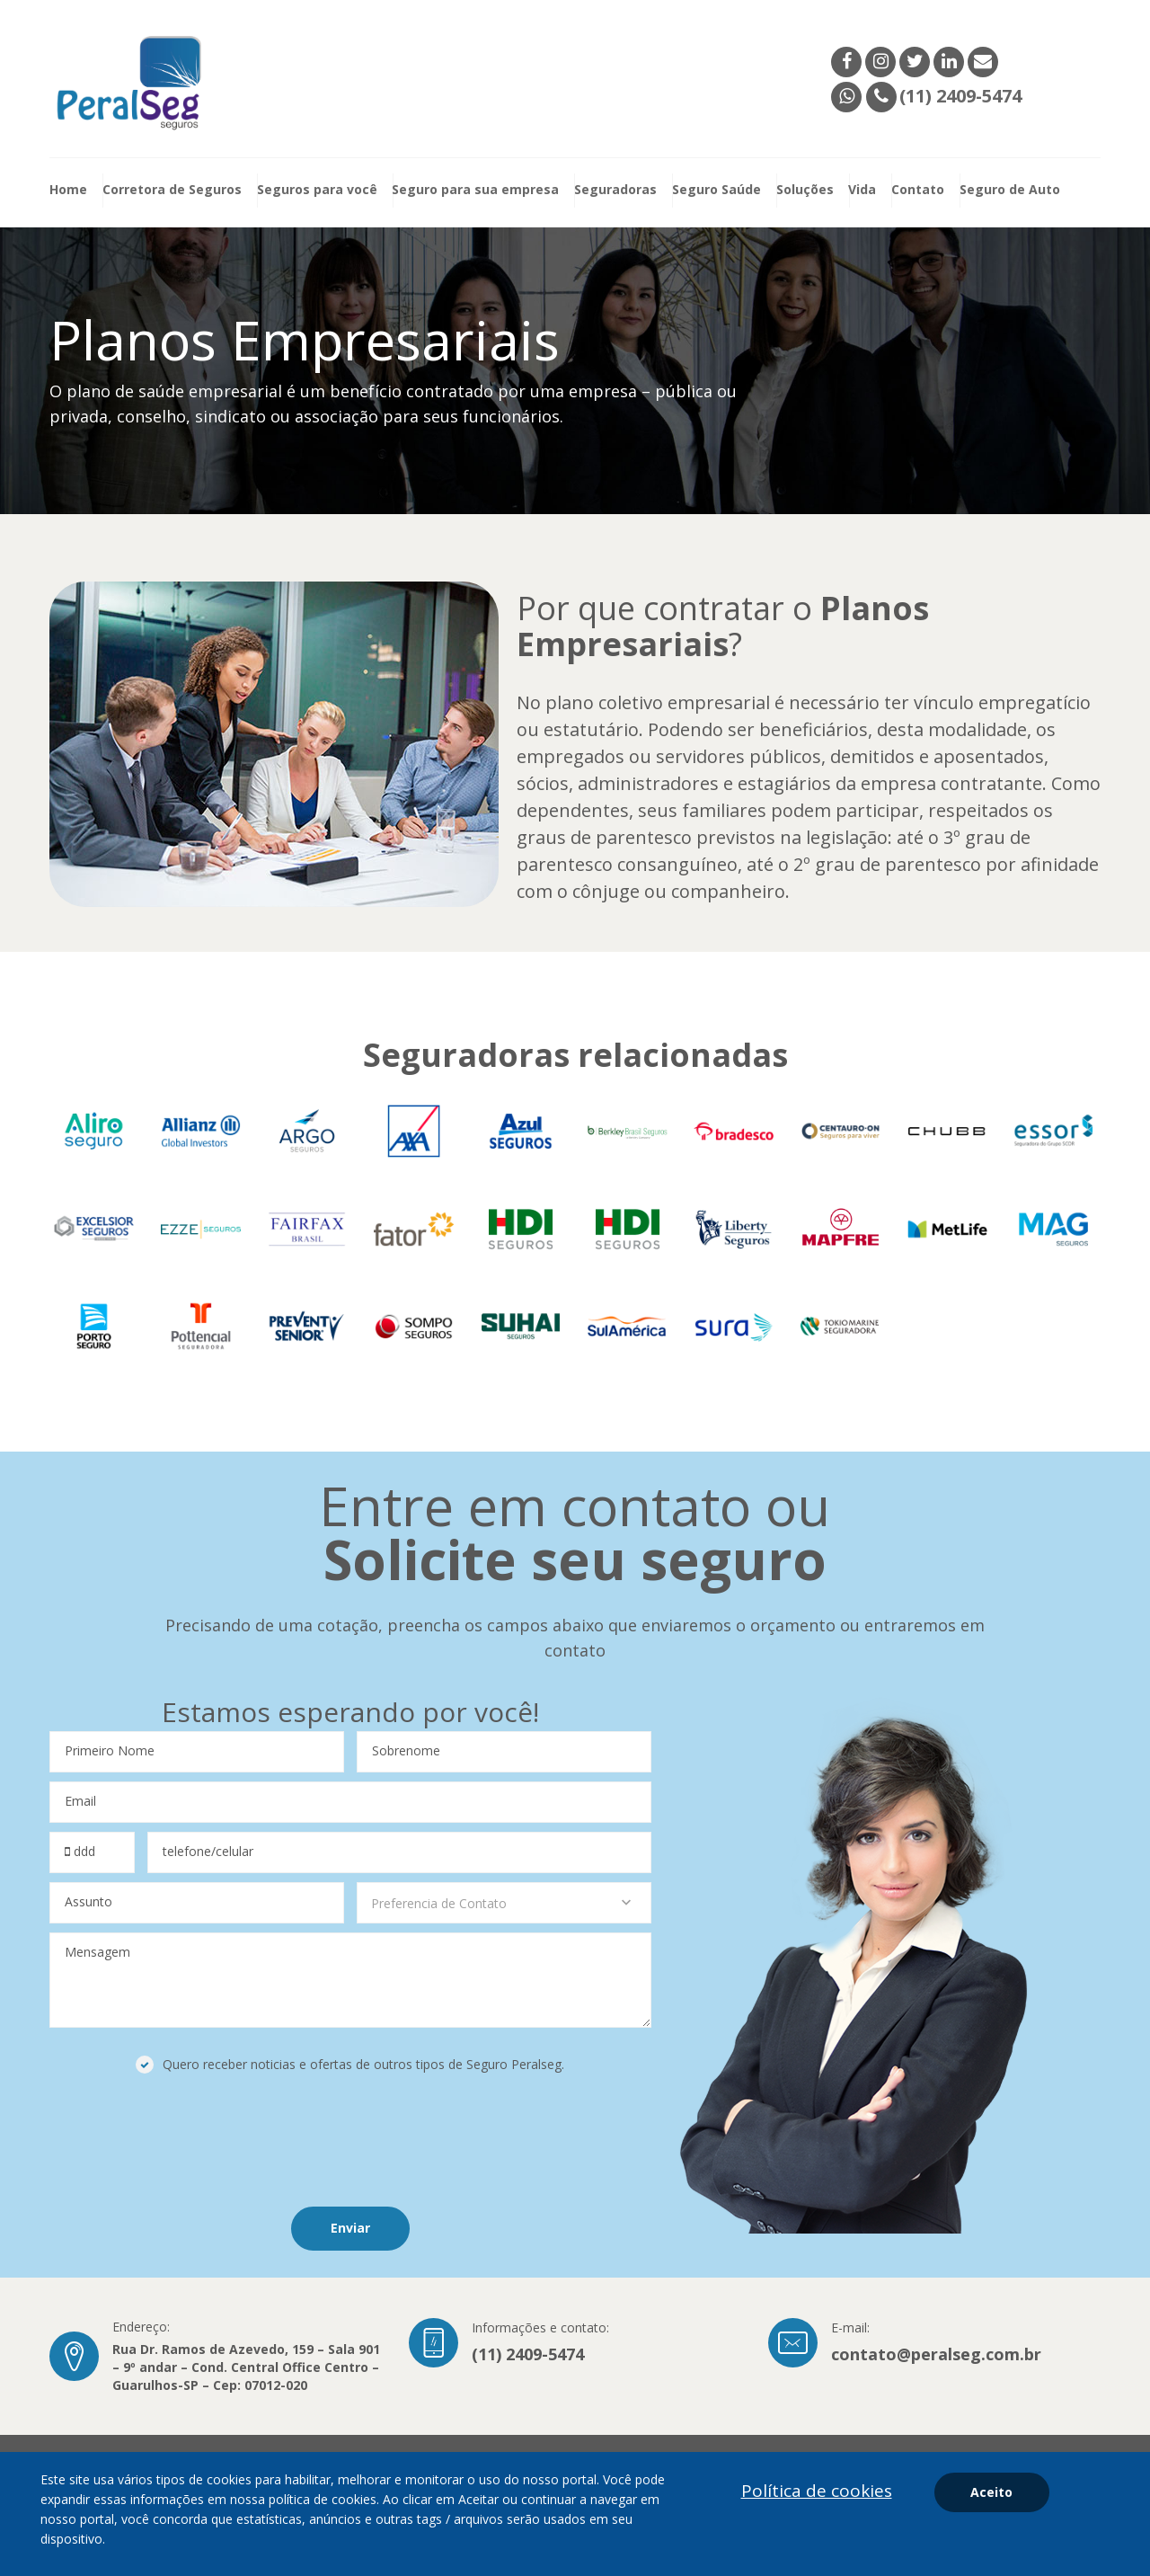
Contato (917, 190)
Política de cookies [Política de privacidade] (816, 2490)
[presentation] (350, 2145)
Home (68, 190)
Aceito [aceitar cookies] (991, 2491)
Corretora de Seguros (172, 190)
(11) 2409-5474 (528, 2354)
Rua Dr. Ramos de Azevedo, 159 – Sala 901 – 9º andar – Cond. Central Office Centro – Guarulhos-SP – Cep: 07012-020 (246, 2367)
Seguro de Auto (1010, 190)
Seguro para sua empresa (475, 190)
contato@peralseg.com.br (936, 2354)
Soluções (805, 190)
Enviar (350, 2227)
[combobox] (504, 1902)
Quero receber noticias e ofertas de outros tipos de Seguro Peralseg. (350, 2065)
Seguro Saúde (716, 190)
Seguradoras (615, 190)
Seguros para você (317, 190)
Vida (862, 190)
